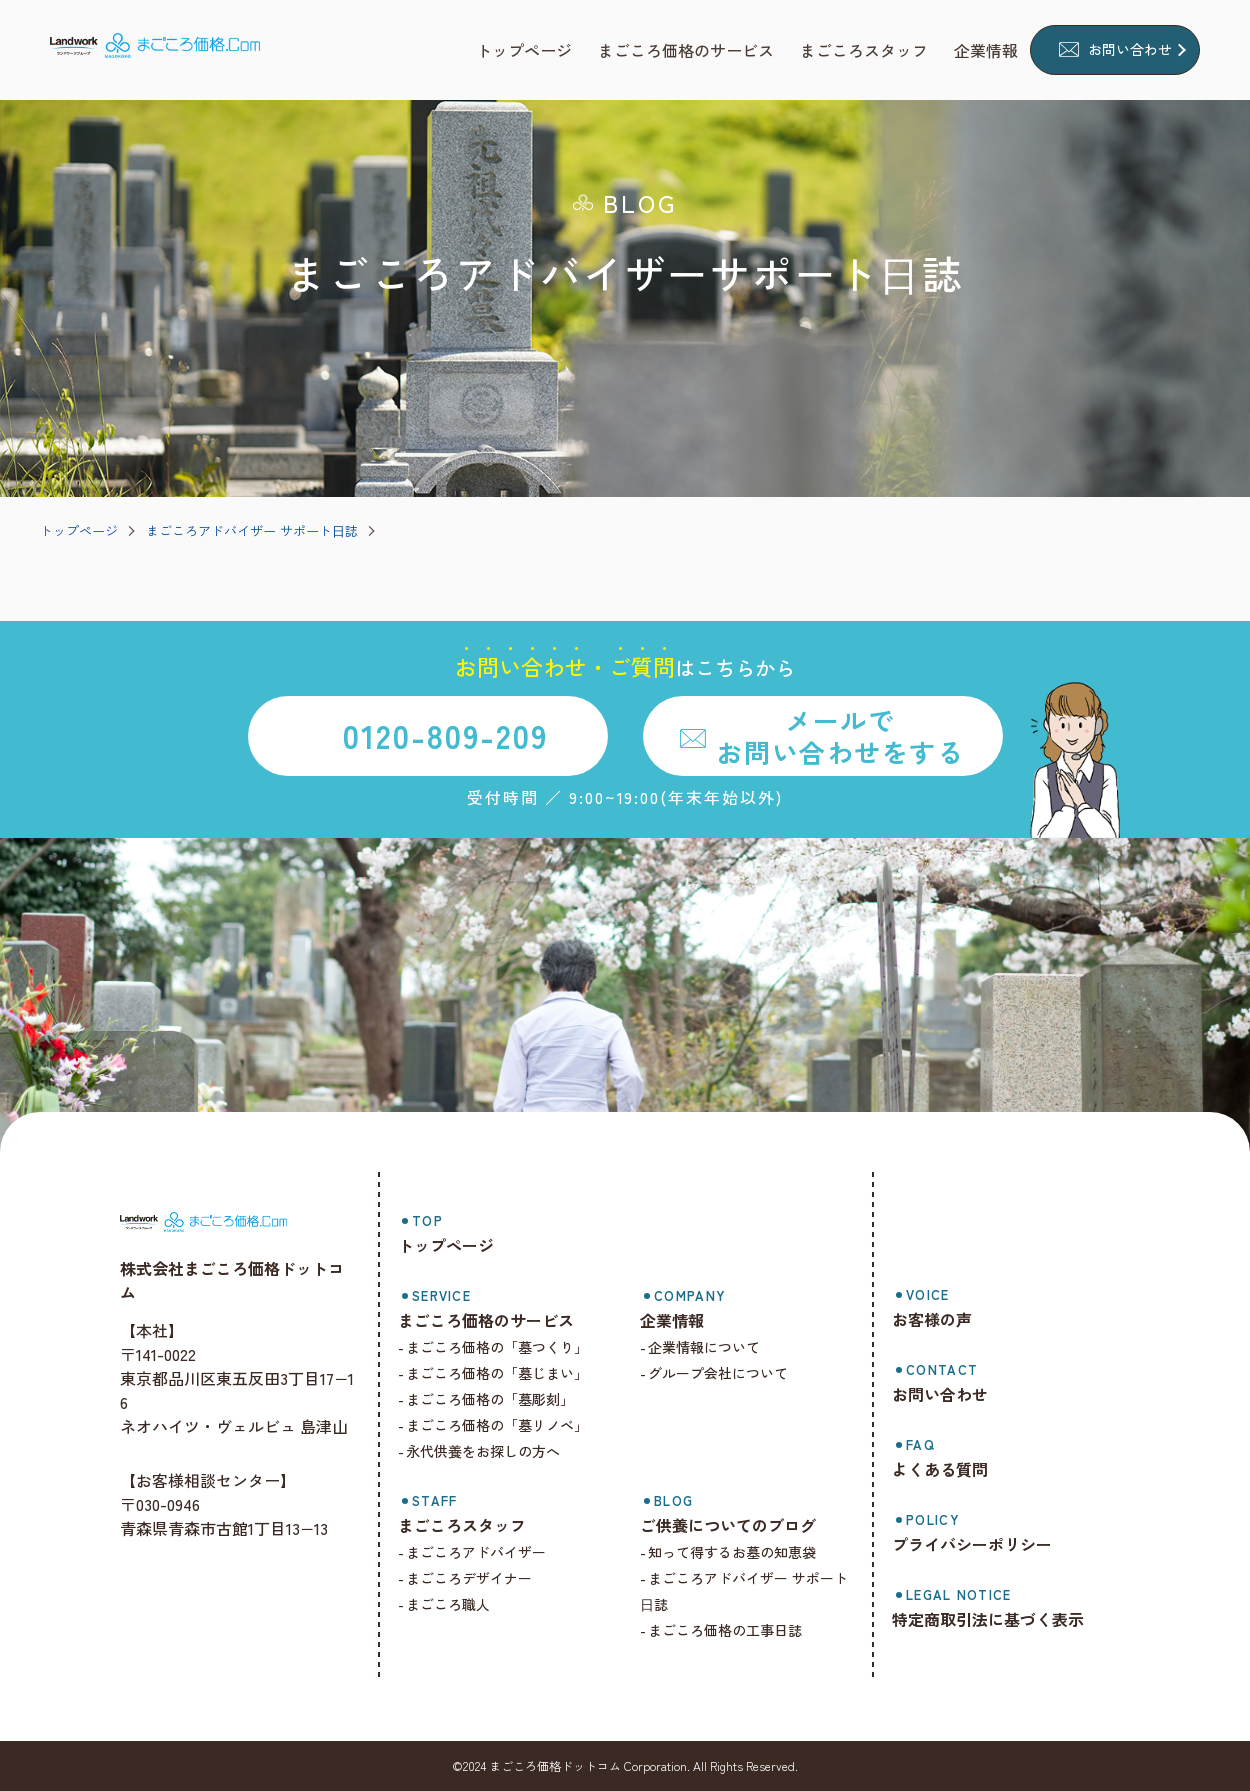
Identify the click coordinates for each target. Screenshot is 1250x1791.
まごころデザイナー (482, 1578)
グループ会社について (727, 1373)
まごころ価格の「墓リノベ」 (510, 1425)
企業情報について (713, 1347)
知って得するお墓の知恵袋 (741, 1552)
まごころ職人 (461, 1604)
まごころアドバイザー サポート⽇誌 (252, 530)
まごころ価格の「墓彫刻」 (503, 1399)
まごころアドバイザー (489, 1552)
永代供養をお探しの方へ (496, 1451)
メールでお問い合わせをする (840, 735)
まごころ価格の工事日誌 (734, 1630)
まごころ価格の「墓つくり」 (510, 1347)
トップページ (79, 530)
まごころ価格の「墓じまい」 (510, 1373)
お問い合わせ (1130, 49)
